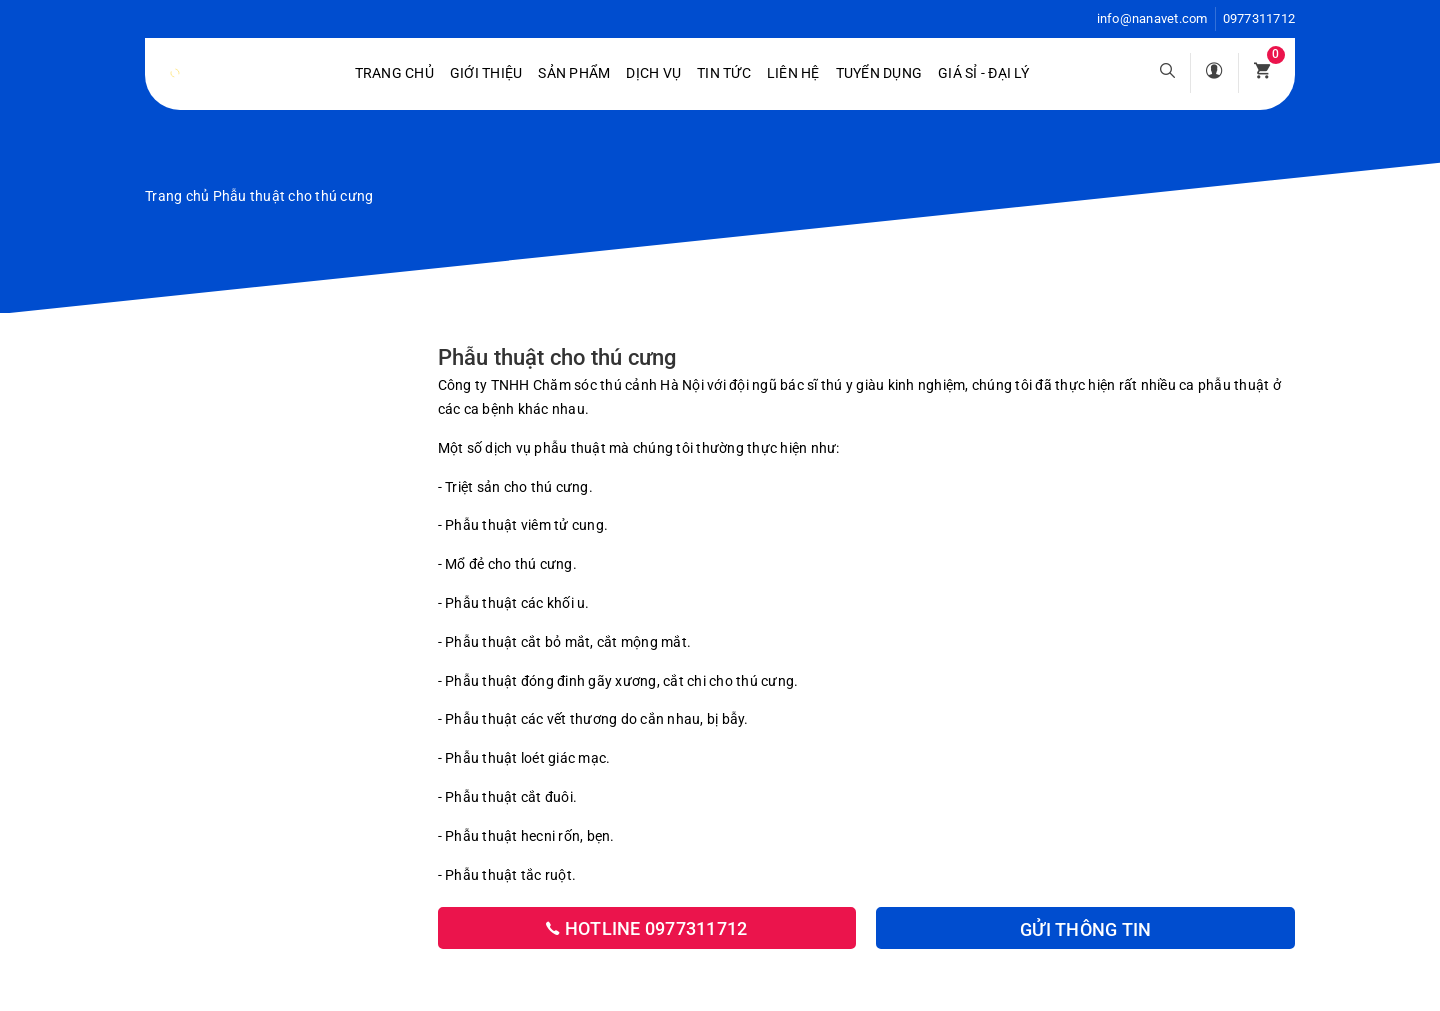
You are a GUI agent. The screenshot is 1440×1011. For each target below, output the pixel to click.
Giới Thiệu (486, 73)
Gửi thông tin (1085, 929)
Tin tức (724, 73)
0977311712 (1259, 18)
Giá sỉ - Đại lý (983, 73)
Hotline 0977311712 (646, 928)
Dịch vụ (653, 73)
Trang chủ (394, 73)
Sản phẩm (574, 73)
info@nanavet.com (1152, 18)
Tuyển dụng (879, 73)
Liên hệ (793, 73)
